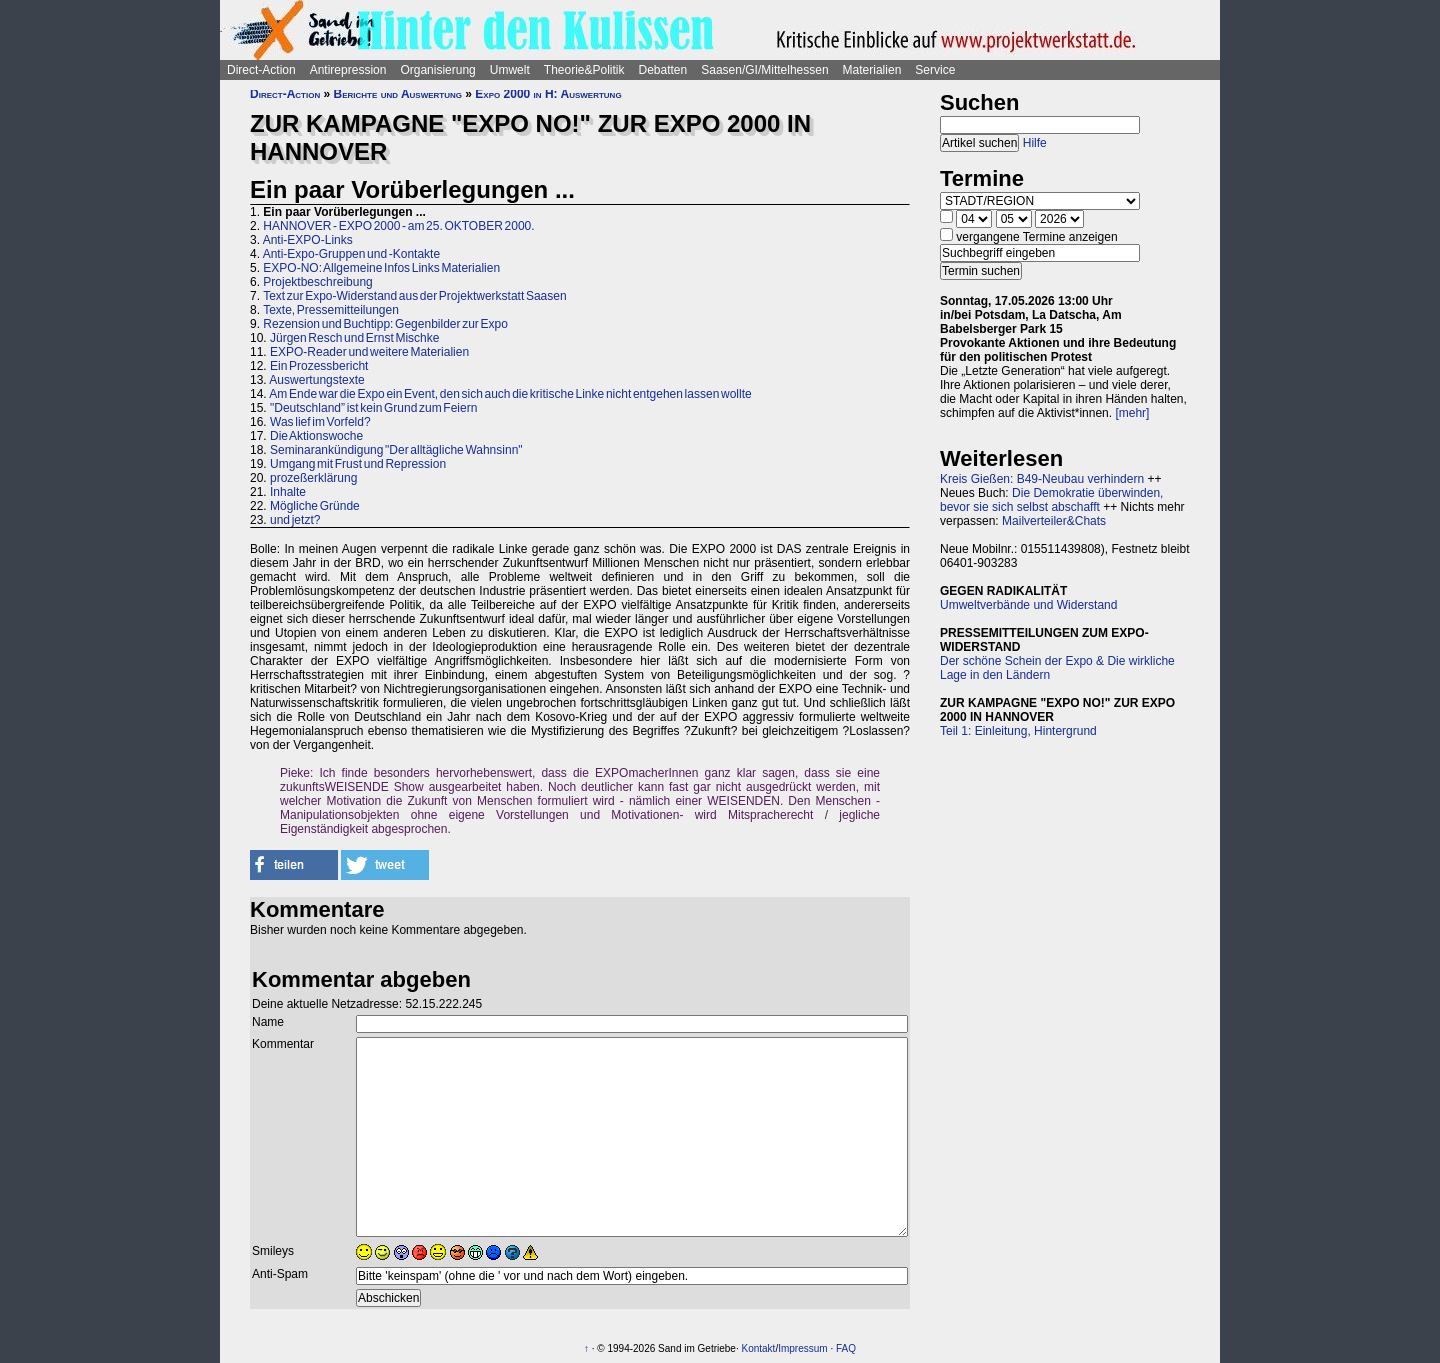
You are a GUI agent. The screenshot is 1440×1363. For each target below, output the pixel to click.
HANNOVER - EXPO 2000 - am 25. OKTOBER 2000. (398, 226)
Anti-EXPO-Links (308, 240)
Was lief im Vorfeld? (320, 422)
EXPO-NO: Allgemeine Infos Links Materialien (381, 268)
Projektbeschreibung (317, 282)
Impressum (802, 1348)
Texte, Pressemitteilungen (331, 310)
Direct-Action (261, 70)
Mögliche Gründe (315, 506)
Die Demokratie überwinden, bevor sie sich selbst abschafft (1051, 500)
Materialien (872, 70)
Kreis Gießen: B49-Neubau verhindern (1042, 479)
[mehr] (1132, 413)
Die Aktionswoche (316, 436)
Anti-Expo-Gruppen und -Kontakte (351, 254)
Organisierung (437, 70)
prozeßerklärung (313, 478)
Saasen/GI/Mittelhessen (764, 70)
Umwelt (510, 70)
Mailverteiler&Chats (1054, 521)
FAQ (846, 1348)
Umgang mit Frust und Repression (358, 464)
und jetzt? (295, 520)
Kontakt (758, 1348)
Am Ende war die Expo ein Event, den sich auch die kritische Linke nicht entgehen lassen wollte (510, 394)
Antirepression (348, 70)
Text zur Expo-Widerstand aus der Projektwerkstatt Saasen (414, 296)
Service (935, 70)
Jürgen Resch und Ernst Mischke (354, 338)
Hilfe (1035, 143)
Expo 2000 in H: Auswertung (548, 94)
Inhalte (288, 492)
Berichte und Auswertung (398, 94)
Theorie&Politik (584, 70)
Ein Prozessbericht (319, 366)
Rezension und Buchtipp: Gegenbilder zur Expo (385, 324)
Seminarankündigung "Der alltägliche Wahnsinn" (396, 450)
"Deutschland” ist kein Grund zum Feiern (373, 408)
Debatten (663, 70)
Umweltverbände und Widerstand (1028, 605)
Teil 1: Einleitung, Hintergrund (1018, 731)
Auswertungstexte (316, 380)
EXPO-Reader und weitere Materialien (369, 352)
